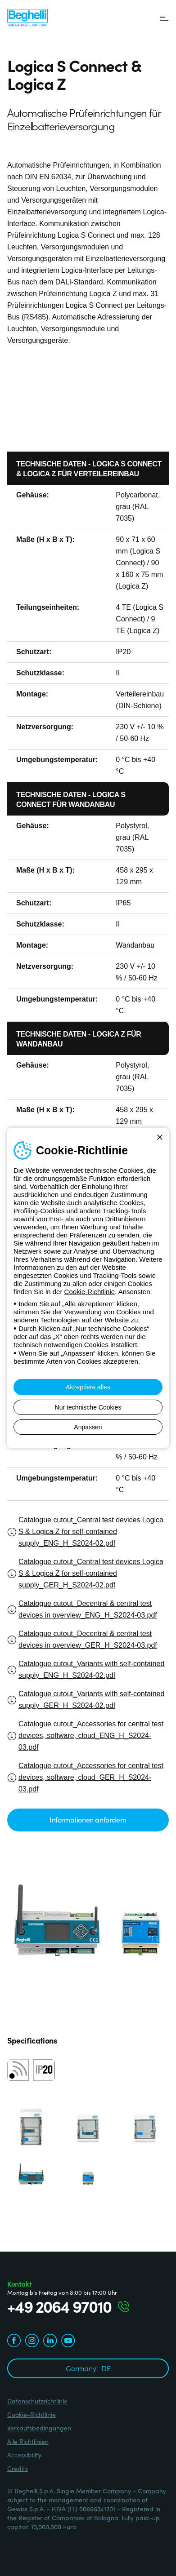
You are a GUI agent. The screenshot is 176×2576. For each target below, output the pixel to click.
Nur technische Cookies (88, 1407)
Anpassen (88, 1427)
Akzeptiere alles (88, 1387)
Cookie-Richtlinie (89, 1291)
